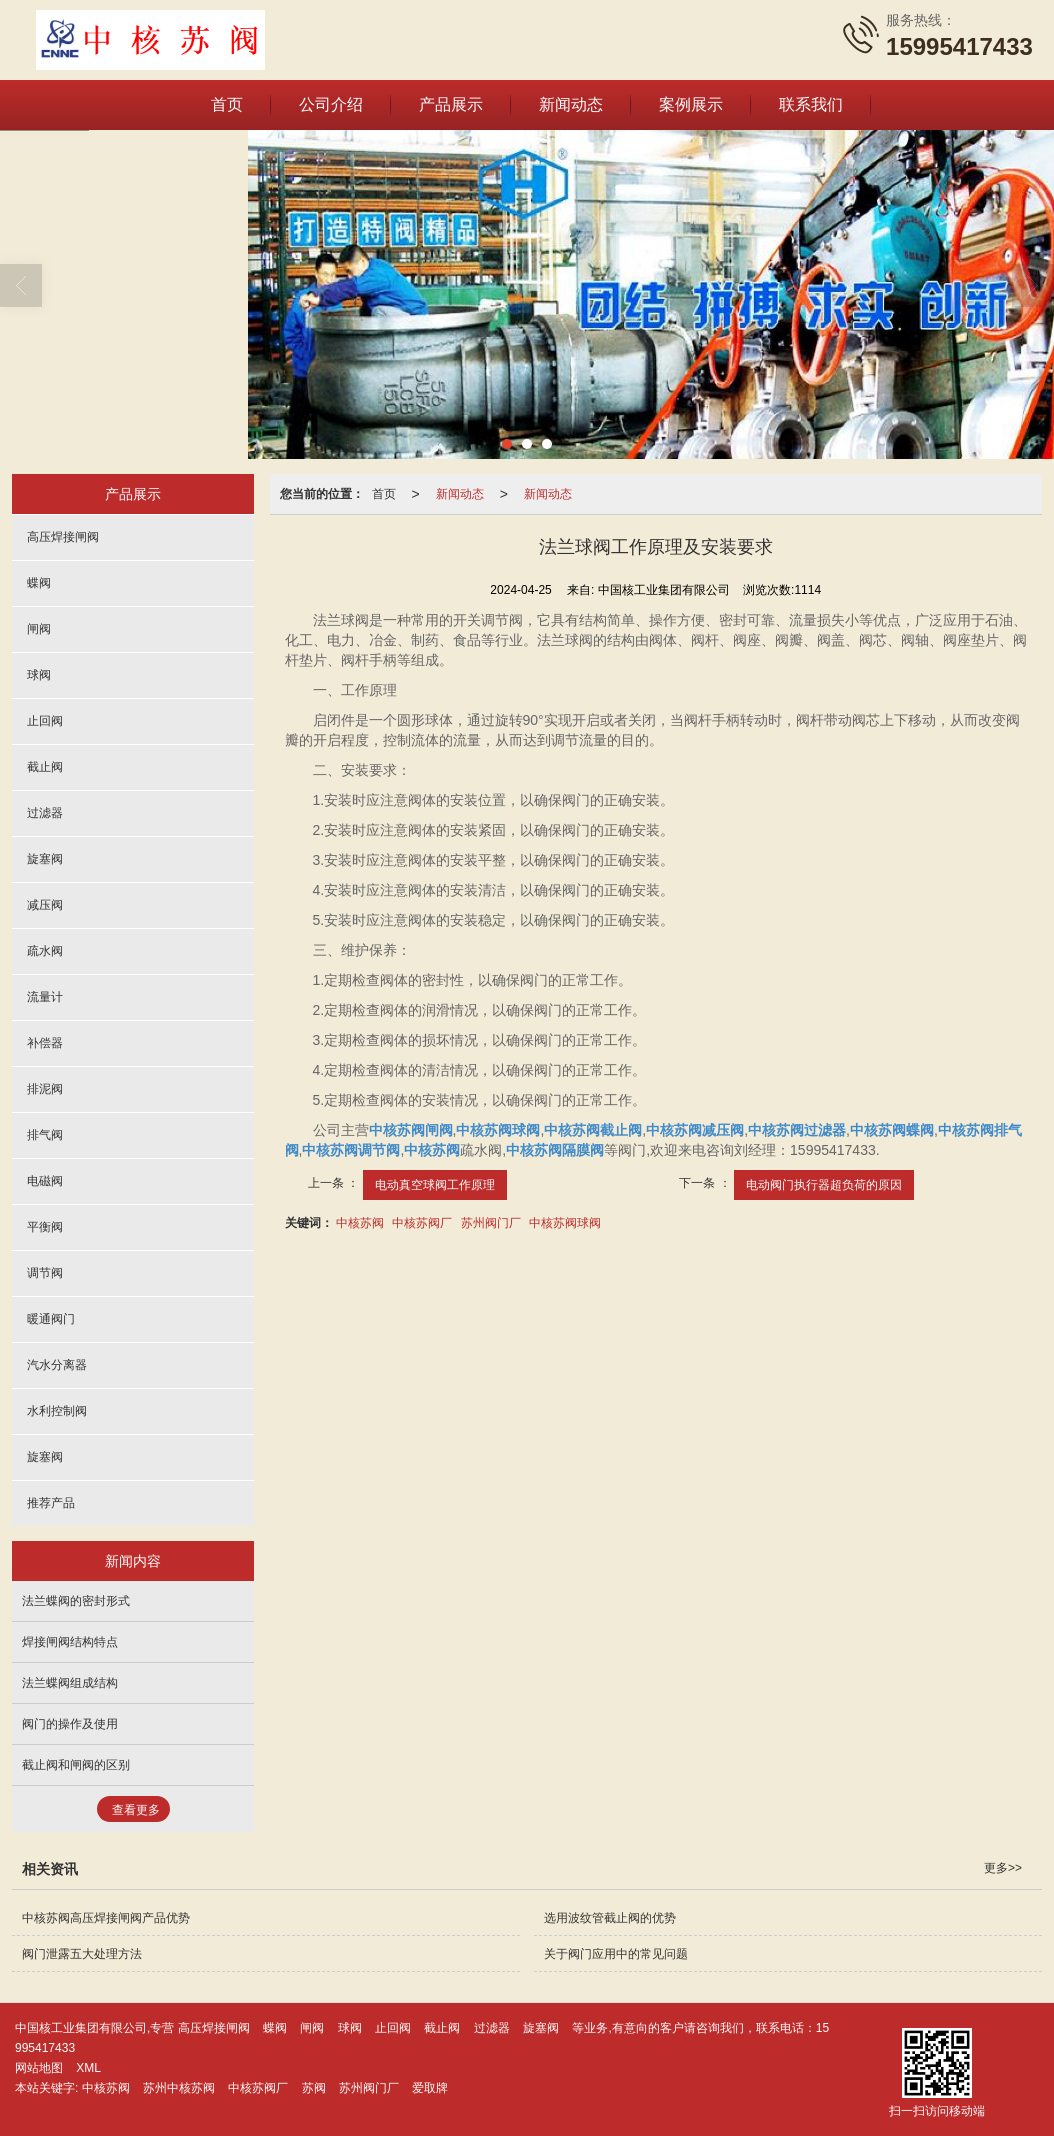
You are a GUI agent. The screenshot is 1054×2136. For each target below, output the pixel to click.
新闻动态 (571, 103)
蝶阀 (39, 582)
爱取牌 (430, 2087)
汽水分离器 (57, 1364)
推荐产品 (51, 1502)
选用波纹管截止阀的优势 (610, 1917)
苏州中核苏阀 (179, 2087)
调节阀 (45, 1272)
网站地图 (39, 2067)
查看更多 (136, 1809)
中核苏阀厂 (422, 1222)
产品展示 (451, 103)
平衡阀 (45, 1226)
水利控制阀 (57, 1410)
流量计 (45, 996)
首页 (227, 103)
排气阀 (45, 1134)
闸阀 (39, 628)
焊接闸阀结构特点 (70, 1641)
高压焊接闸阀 (63, 536)
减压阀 (45, 904)
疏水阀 (45, 950)
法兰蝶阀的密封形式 (76, 1600)
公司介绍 (331, 103)
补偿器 (45, 1042)
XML (88, 2067)
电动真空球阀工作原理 (435, 1184)
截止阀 (45, 766)
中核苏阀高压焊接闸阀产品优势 (106, 1917)
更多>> (1003, 1867)
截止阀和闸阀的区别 (76, 1764)
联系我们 (811, 103)
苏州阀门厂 (491, 1222)
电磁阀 (45, 1180)
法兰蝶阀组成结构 (70, 1682)
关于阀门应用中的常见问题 (616, 1953)
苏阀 (314, 2087)
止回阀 (45, 720)
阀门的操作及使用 (70, 1723)
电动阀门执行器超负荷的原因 (824, 1184)
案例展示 (691, 103)
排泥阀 (45, 1088)
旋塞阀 (45, 858)
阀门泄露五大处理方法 (82, 1953)
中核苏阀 (360, 1222)
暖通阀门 (51, 1318)
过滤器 (45, 812)
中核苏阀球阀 (565, 1222)
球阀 (39, 674)
